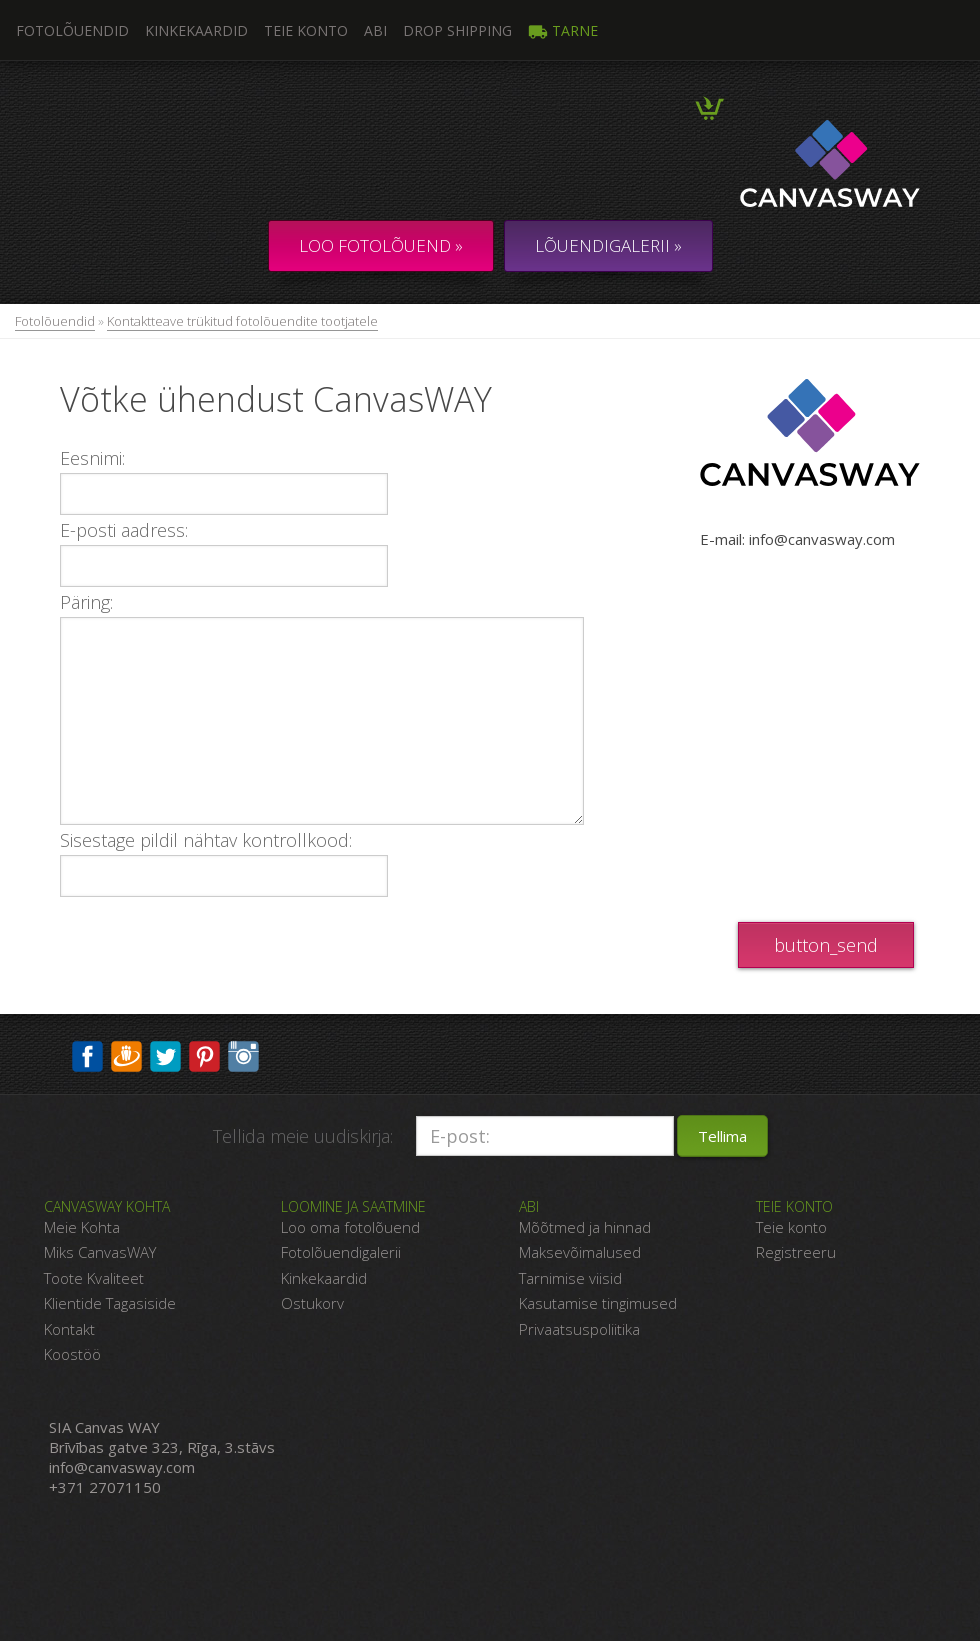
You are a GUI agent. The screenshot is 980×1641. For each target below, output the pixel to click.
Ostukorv (312, 1303)
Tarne (563, 30)
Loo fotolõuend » (381, 245)
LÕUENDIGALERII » (608, 245)
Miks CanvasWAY (100, 1252)
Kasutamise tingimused (598, 1303)
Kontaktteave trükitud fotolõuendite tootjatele (242, 321)
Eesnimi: (92, 458)
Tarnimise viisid (570, 1278)
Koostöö (72, 1354)
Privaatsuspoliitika (579, 1329)
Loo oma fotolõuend (350, 1227)
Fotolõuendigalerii (341, 1252)
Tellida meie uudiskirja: (303, 1136)
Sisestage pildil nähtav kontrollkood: (206, 840)
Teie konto (306, 30)
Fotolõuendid (55, 321)
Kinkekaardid (196, 30)
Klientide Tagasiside (110, 1303)
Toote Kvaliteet (94, 1278)
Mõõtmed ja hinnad (585, 1227)
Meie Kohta (82, 1227)
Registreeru (796, 1252)
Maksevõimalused (580, 1252)
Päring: (86, 602)
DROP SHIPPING (457, 30)
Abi (375, 30)
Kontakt (69, 1329)
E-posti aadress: (124, 530)
